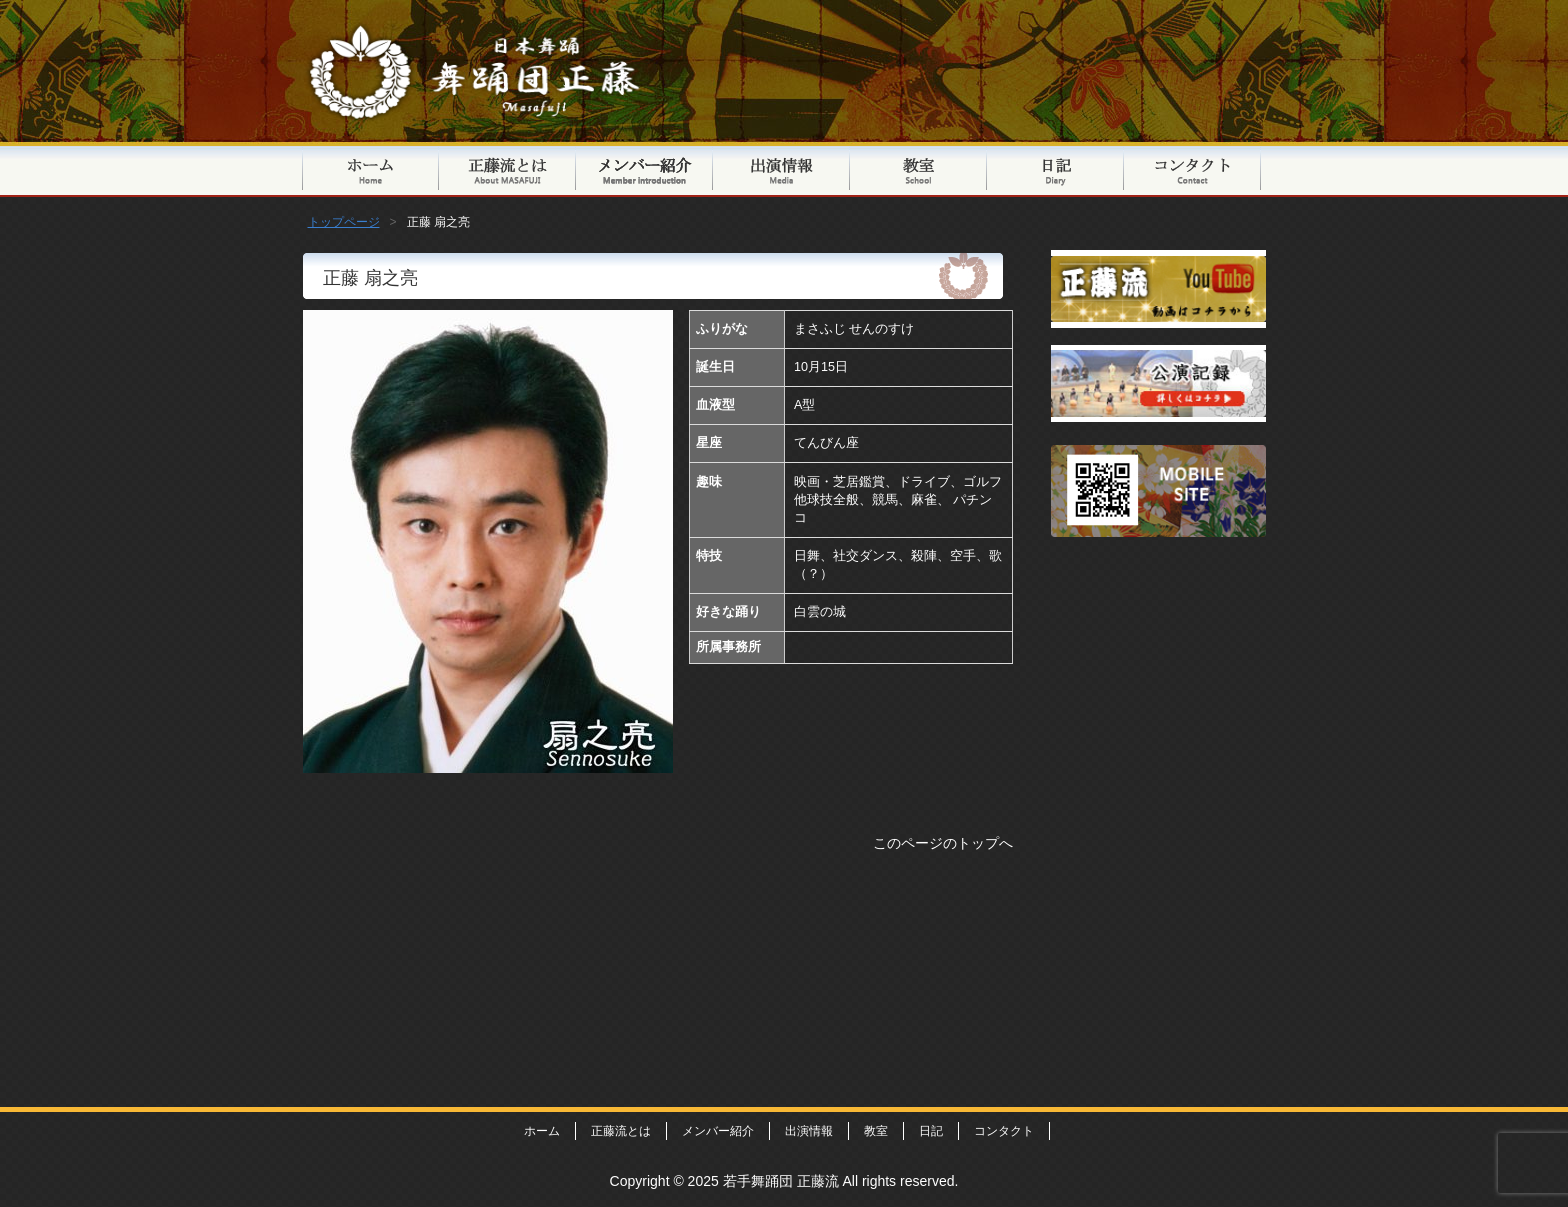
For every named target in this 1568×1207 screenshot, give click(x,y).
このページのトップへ (943, 843)
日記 (1055, 169)
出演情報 (781, 169)
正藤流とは (507, 169)
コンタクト (1192, 169)
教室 (918, 169)
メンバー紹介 (644, 169)
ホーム (542, 1131)
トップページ (370, 169)
